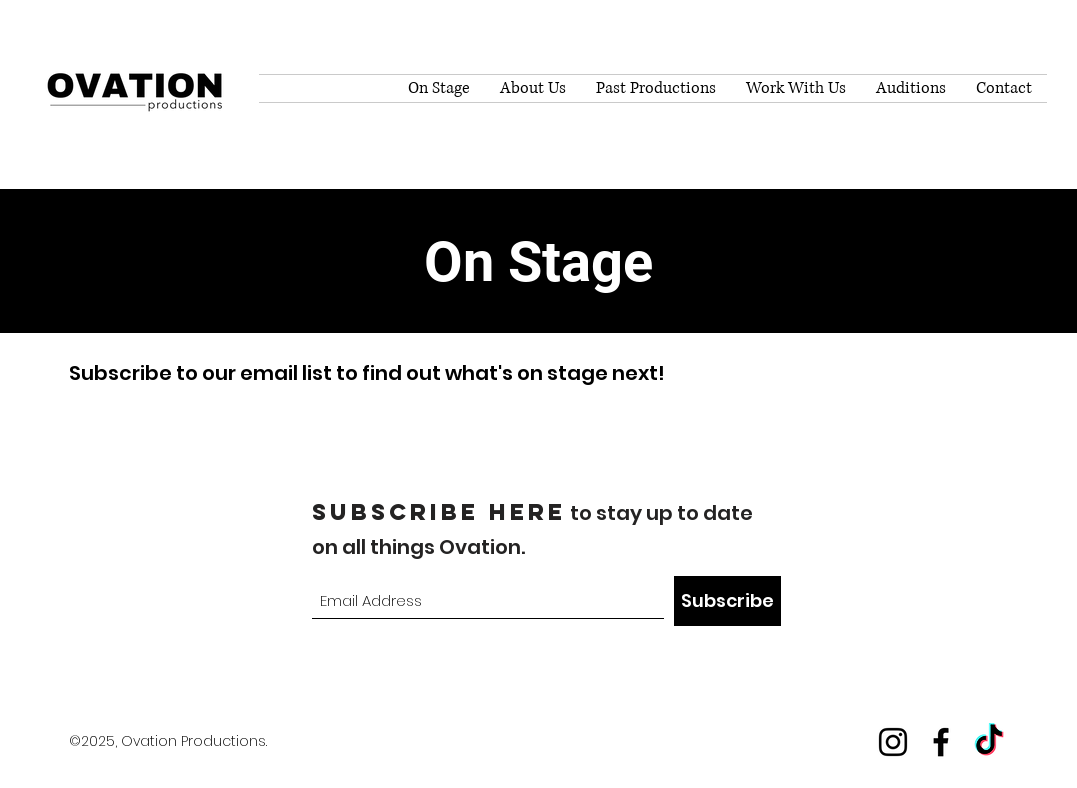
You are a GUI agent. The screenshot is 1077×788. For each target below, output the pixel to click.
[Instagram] (893, 742)
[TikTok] (989, 742)
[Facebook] (941, 742)
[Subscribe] (727, 601)
